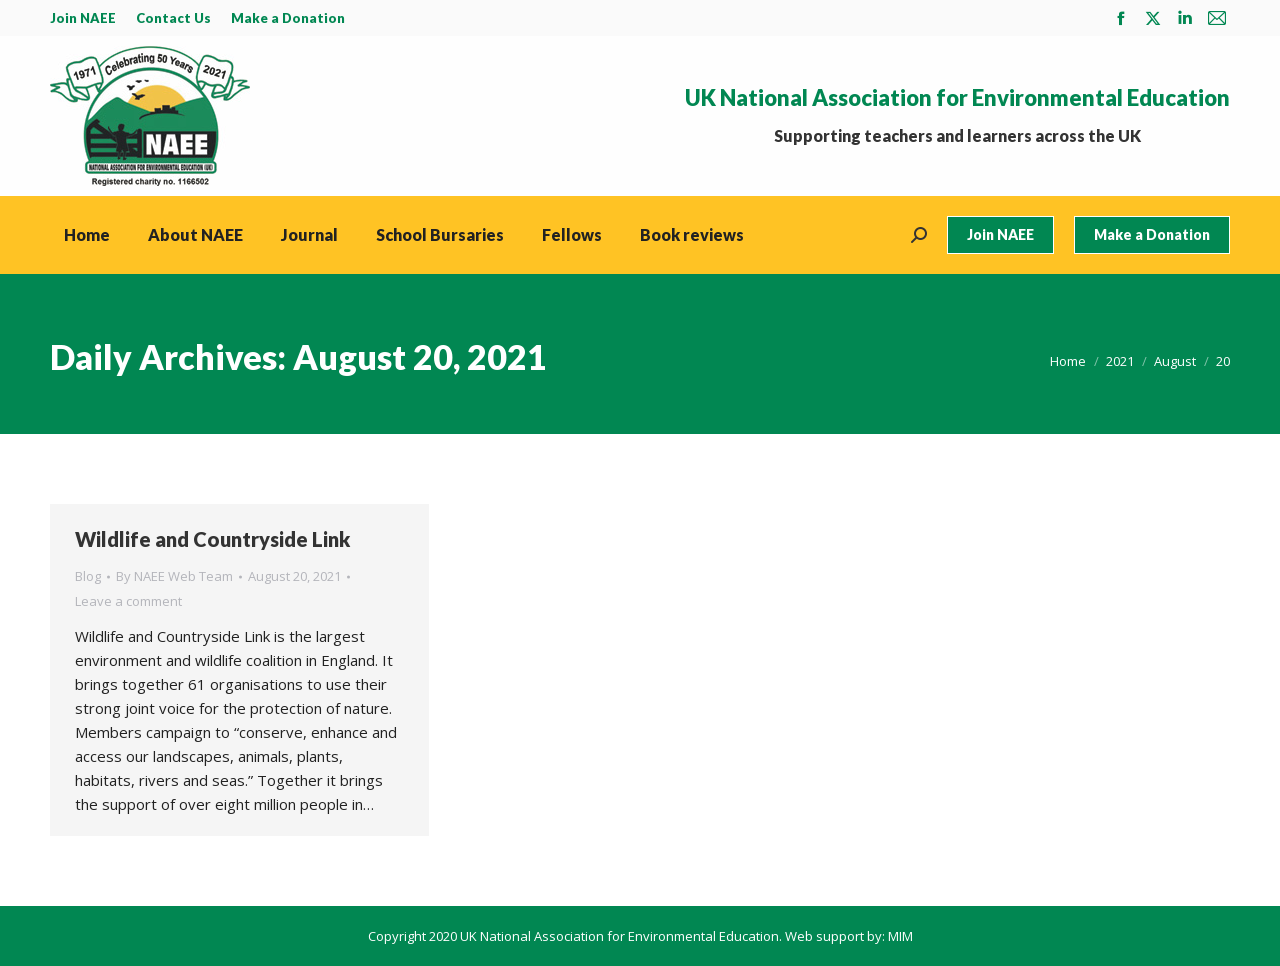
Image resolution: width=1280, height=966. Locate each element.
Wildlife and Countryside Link (212, 539)
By (174, 576)
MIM (900, 936)
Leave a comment (128, 601)
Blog (88, 576)
